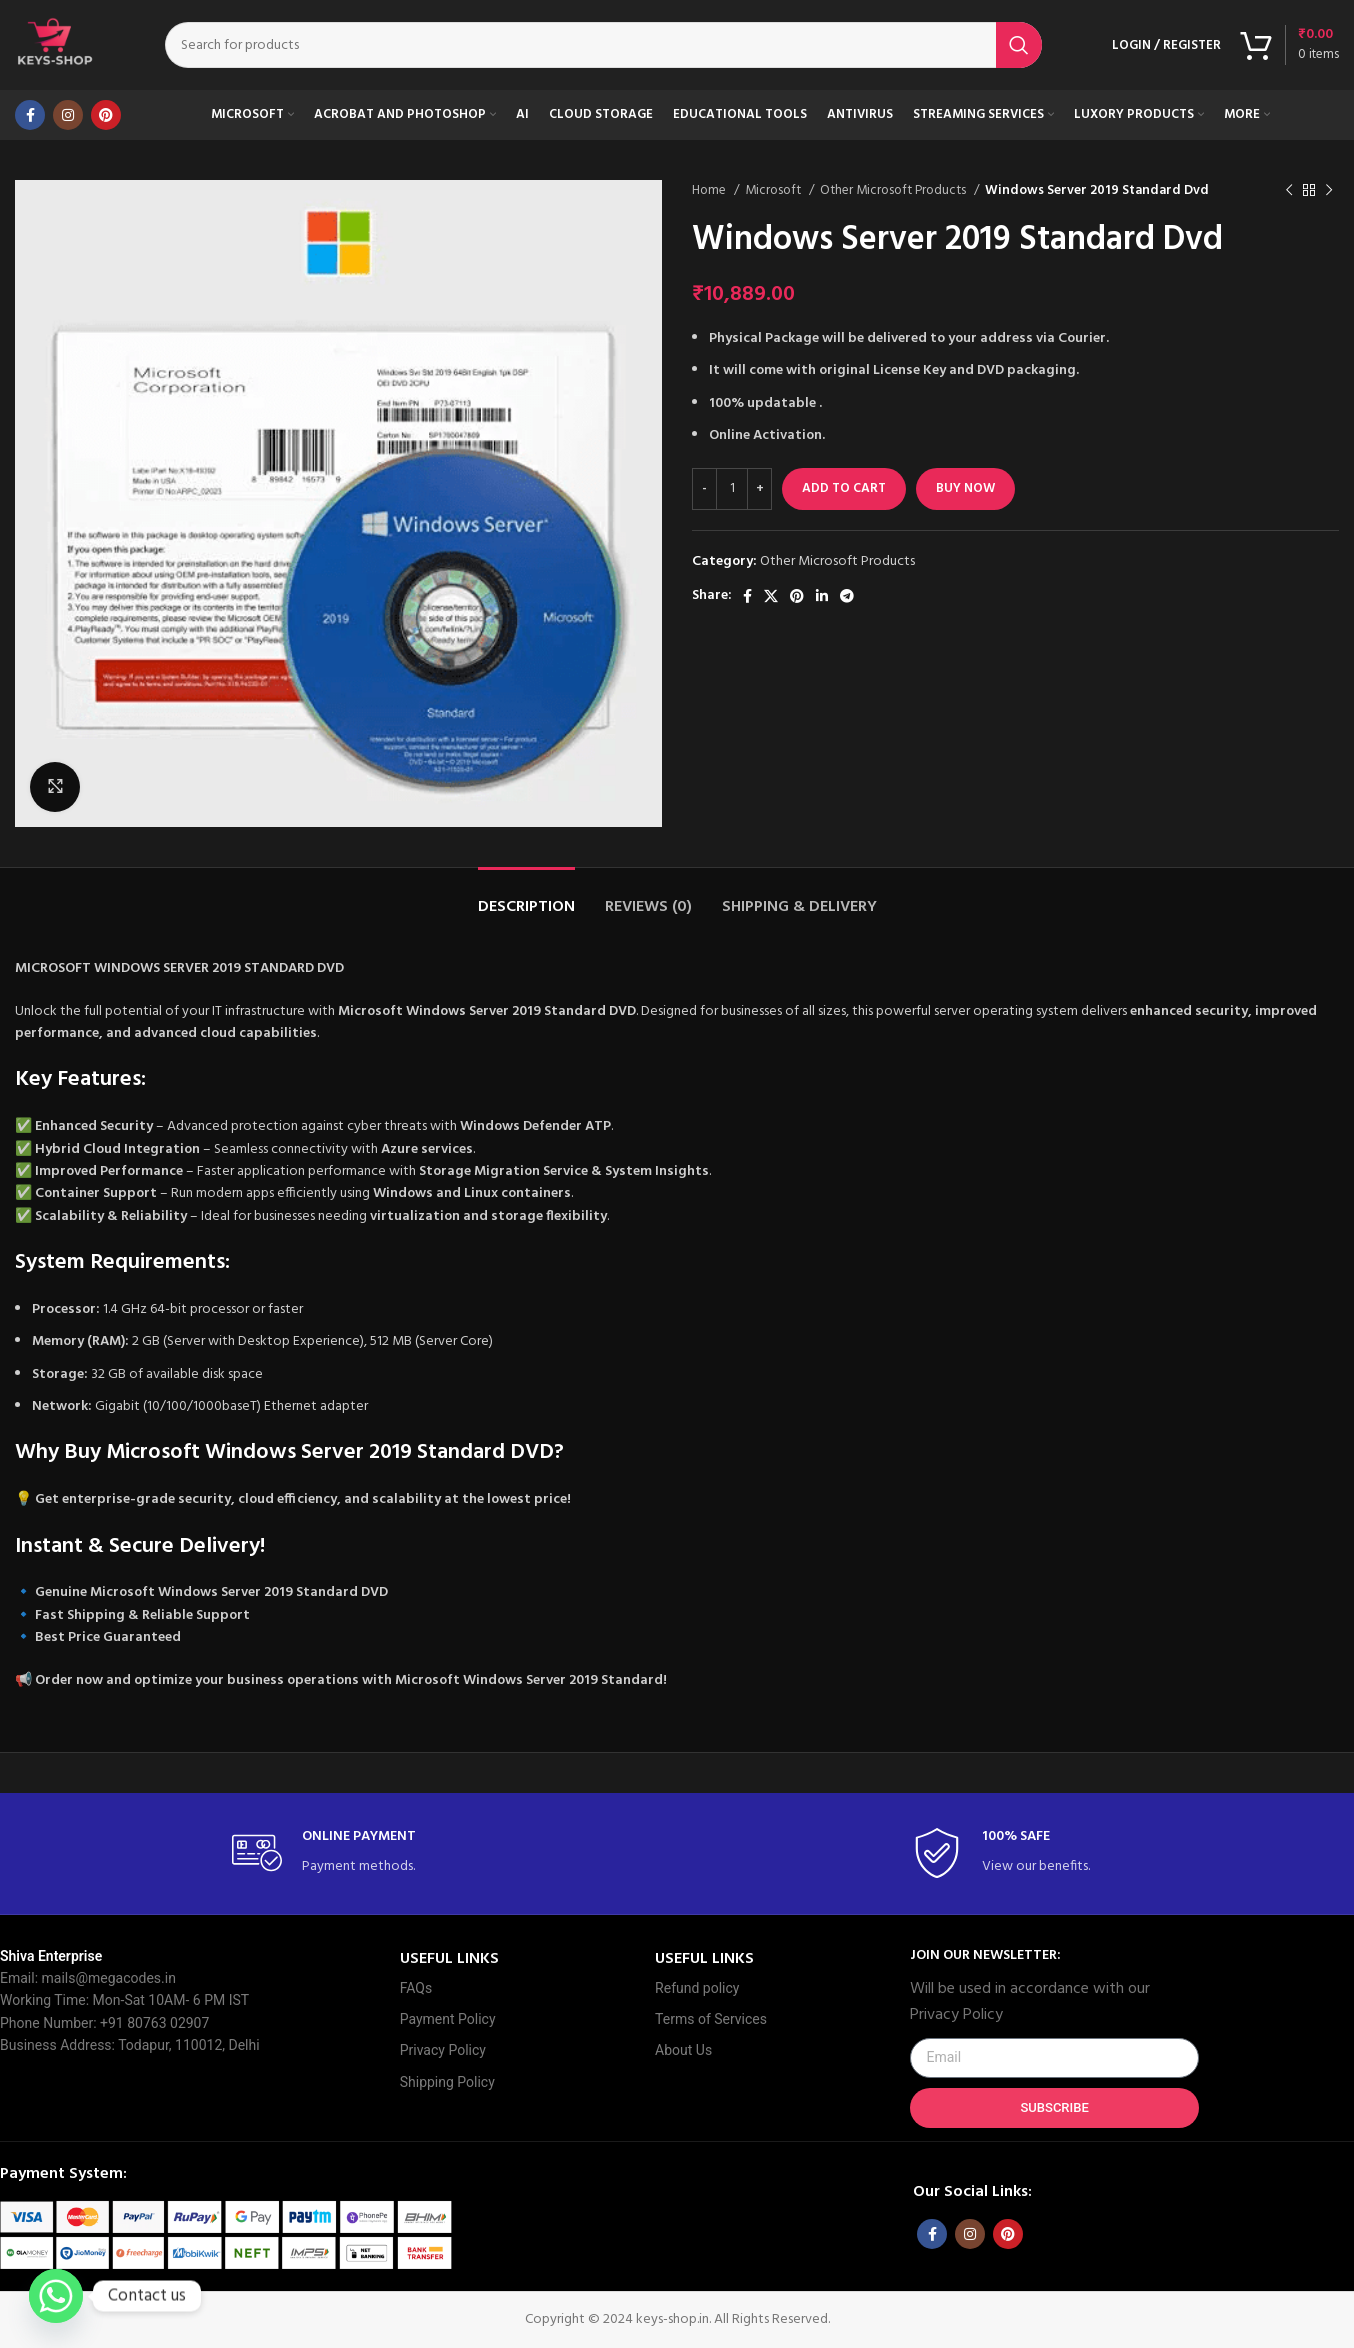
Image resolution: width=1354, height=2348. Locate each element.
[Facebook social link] (30, 115)
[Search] (603, 45)
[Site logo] (55, 45)
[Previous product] (1289, 191)
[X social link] (771, 596)
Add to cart (844, 488)
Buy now (965, 488)
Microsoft (774, 190)
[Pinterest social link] (106, 115)
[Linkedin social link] (822, 596)
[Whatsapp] (56, 2296)
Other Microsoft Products (894, 190)
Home (710, 190)
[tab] (526, 897)
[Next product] (1329, 191)
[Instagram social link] (68, 115)
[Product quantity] (732, 489)
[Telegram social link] (847, 596)
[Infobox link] (337, 1853)
